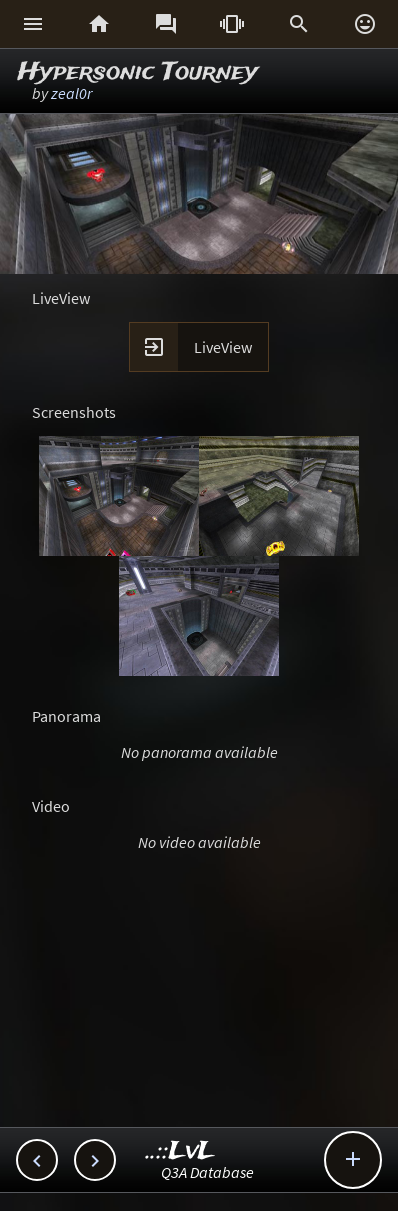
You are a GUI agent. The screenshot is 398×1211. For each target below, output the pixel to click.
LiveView (223, 347)
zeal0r (71, 93)
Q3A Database (207, 1172)
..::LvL (180, 1151)
